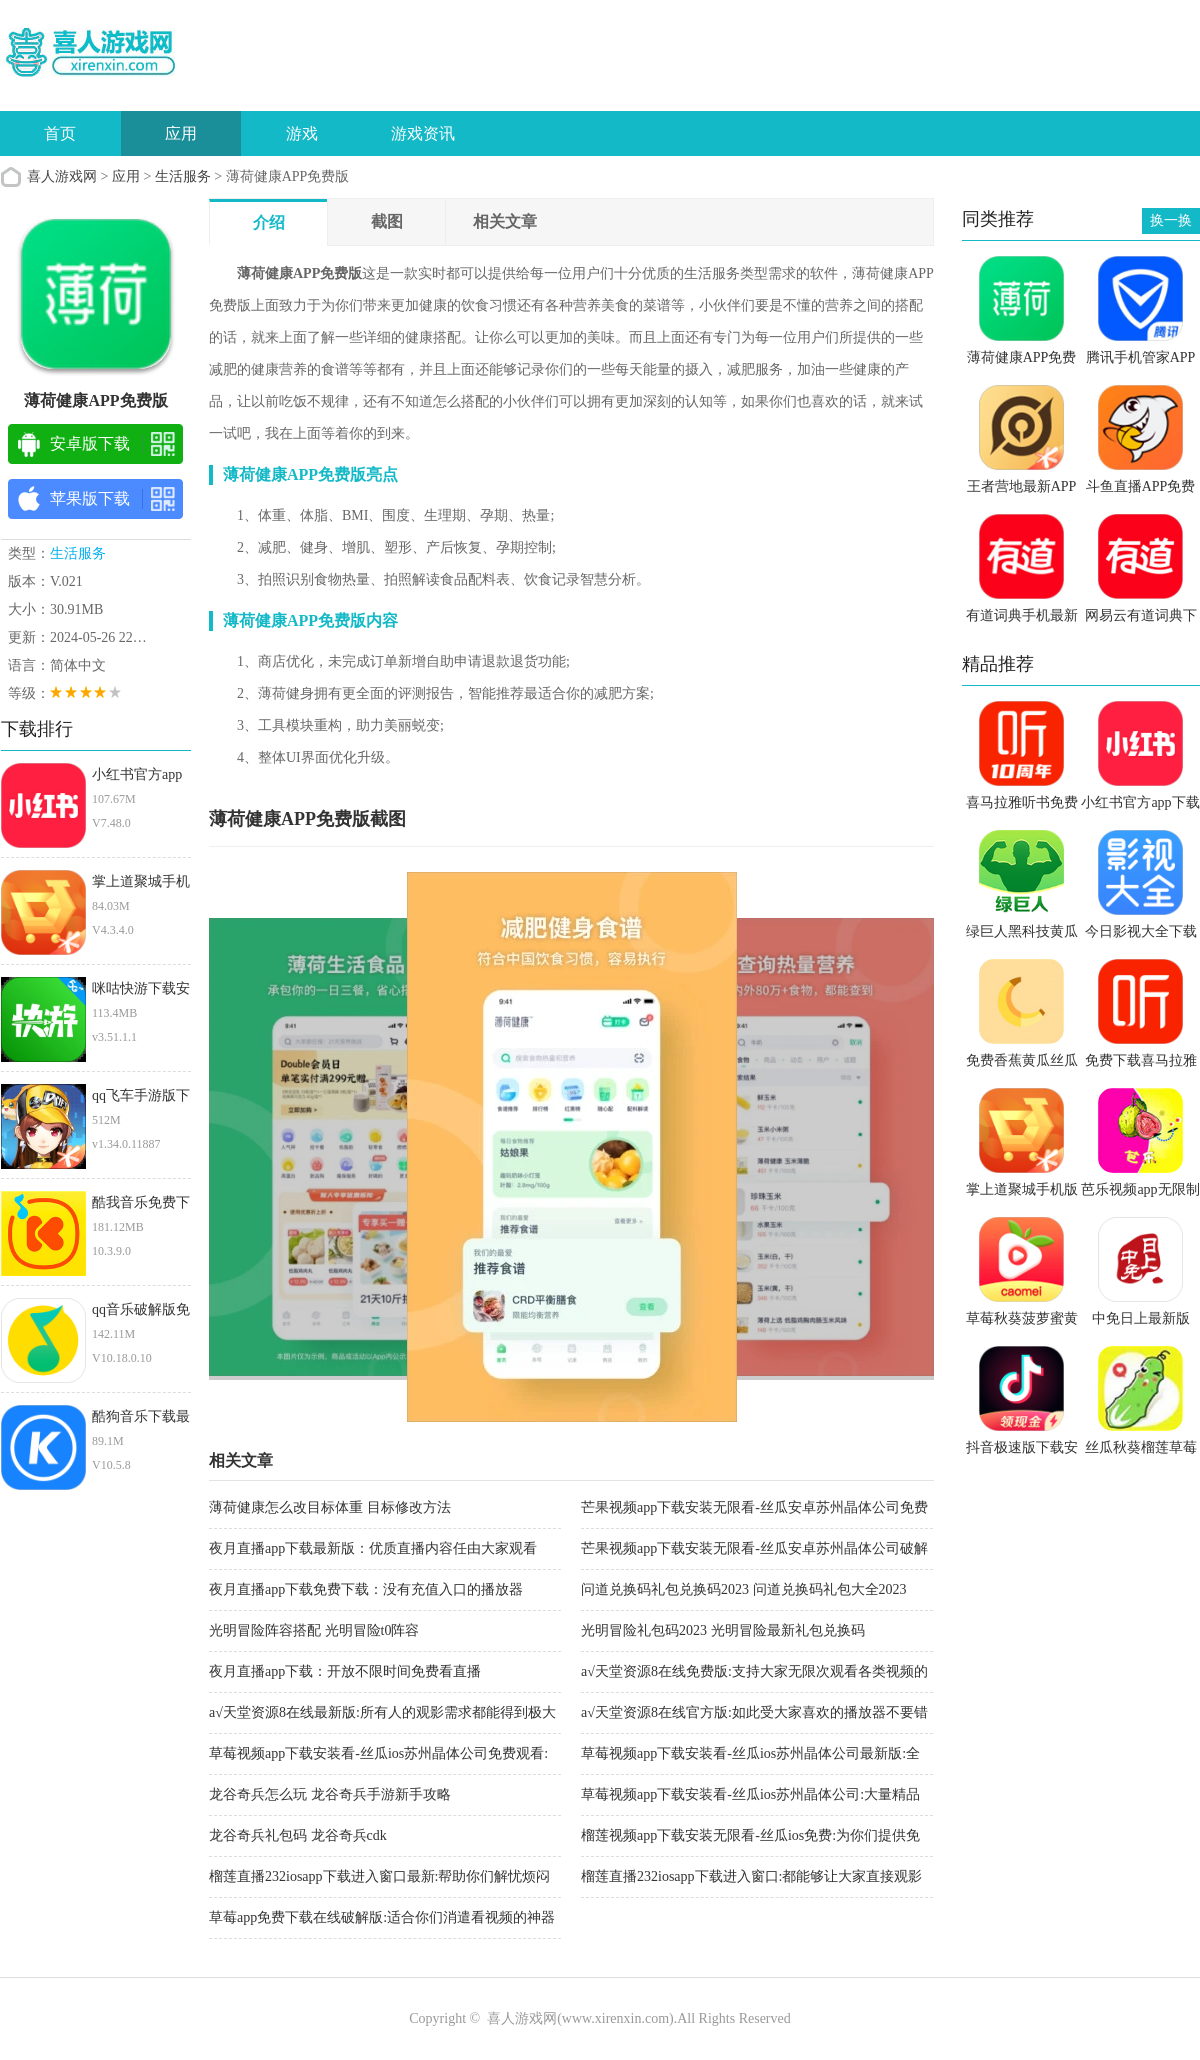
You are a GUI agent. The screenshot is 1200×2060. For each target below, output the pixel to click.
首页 (60, 133)
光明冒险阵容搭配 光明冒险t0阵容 (314, 1630)
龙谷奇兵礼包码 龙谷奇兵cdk (298, 1835)
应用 (181, 133)
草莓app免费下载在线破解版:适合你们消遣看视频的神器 (382, 1917)
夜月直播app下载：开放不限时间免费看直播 (345, 1671)
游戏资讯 (423, 133)
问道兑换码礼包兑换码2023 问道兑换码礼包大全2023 (744, 1589)
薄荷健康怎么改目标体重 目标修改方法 (330, 1507)
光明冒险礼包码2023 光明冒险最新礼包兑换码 (723, 1630)
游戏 (302, 133)
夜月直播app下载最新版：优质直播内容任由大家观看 (373, 1548)
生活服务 (183, 176)
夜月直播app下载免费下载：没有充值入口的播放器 (366, 1589)
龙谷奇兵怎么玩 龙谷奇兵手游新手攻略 (330, 1794)
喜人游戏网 (62, 176)
